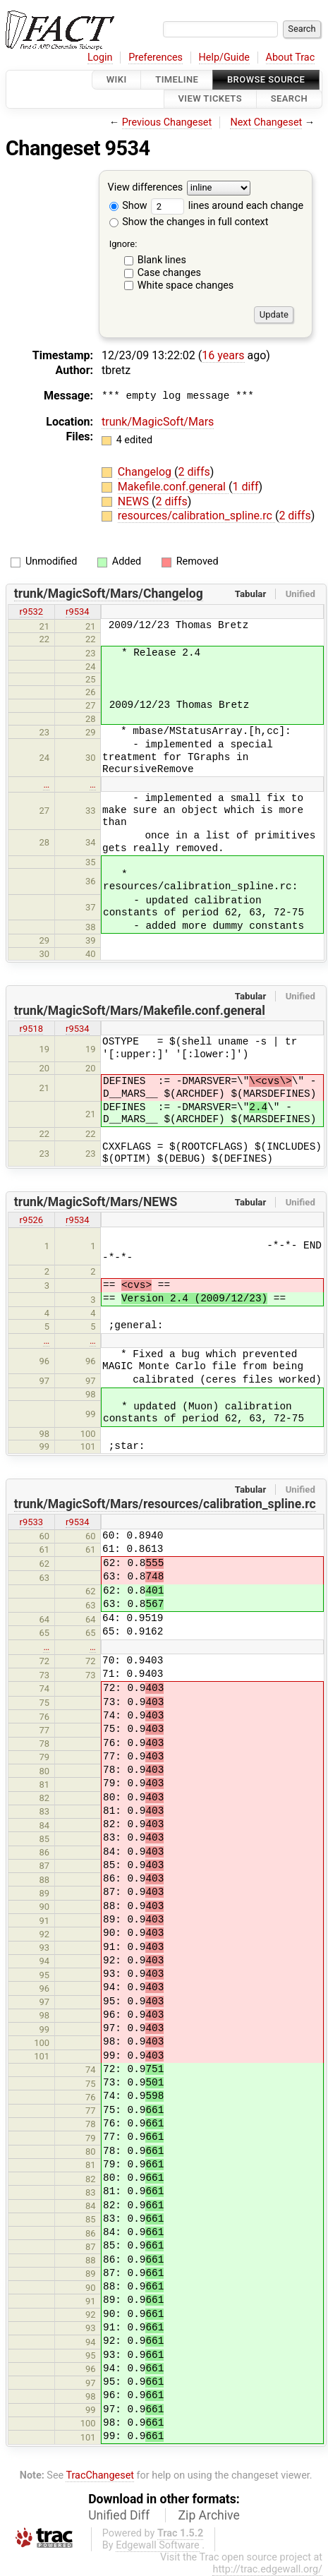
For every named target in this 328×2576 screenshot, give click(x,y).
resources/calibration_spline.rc (196, 515)
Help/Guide (224, 58)
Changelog (146, 472)
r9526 (32, 1220)
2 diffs (193, 472)
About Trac (290, 58)
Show (128, 206)
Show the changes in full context (189, 222)
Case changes (169, 273)
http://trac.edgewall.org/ (267, 2569)
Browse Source (266, 79)
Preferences (155, 58)
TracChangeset (100, 2475)
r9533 (32, 1522)
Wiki (117, 79)
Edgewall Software (158, 2545)
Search (289, 99)
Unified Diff (119, 2515)
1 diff (245, 486)
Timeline (176, 79)
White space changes (186, 285)
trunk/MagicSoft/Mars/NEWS (96, 1202)
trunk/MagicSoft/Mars (158, 421)
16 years (223, 355)
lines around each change (227, 206)
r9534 (78, 611)
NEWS (135, 501)
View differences (145, 187)
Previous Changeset (167, 122)
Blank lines (162, 260)
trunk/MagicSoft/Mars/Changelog (108, 593)
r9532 (32, 611)
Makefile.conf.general (173, 486)
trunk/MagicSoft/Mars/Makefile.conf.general (139, 1011)
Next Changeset (266, 122)
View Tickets (210, 99)
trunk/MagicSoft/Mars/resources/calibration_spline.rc (165, 1504)
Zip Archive (209, 2515)
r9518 (32, 1028)
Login (100, 58)
